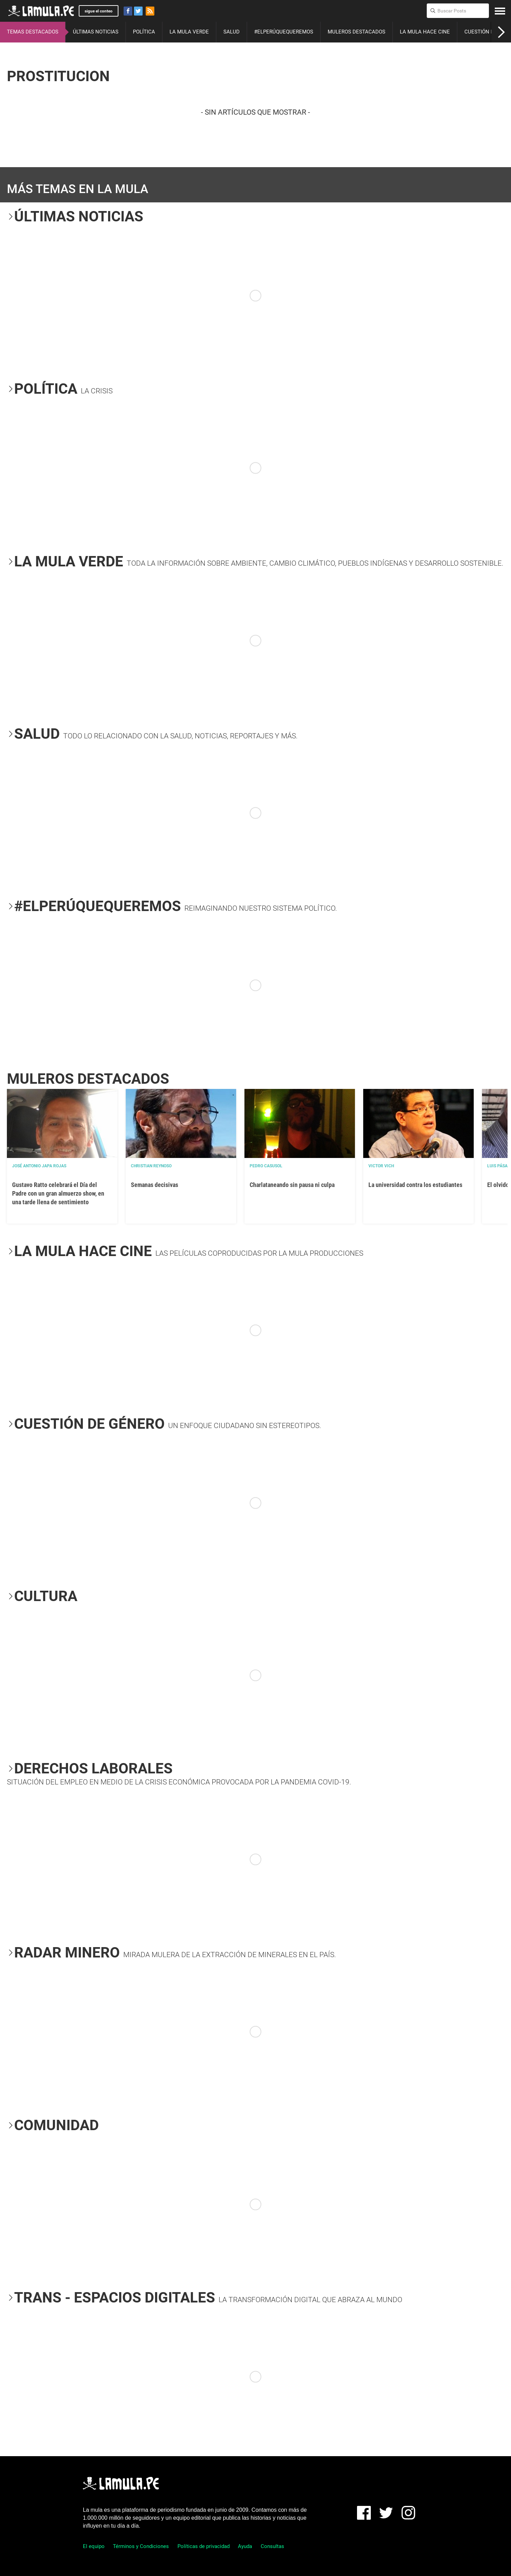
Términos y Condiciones (141, 2546)
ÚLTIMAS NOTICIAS (95, 32)
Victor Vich (381, 1165)
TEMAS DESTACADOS (32, 32)
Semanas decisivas (154, 1184)
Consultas (272, 2546)
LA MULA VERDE (189, 32)
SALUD (231, 32)
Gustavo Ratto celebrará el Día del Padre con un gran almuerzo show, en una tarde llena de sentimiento (58, 1193)
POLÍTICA (144, 32)
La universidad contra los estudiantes (415, 1184)
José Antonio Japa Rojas (39, 1165)
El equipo (94, 2546)
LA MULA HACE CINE (425, 32)
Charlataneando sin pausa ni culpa (292, 1184)
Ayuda (245, 2546)
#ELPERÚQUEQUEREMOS (283, 32)
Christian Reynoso (151, 1165)
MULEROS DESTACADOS (356, 32)
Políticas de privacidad (203, 2546)
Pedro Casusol (266, 1165)
